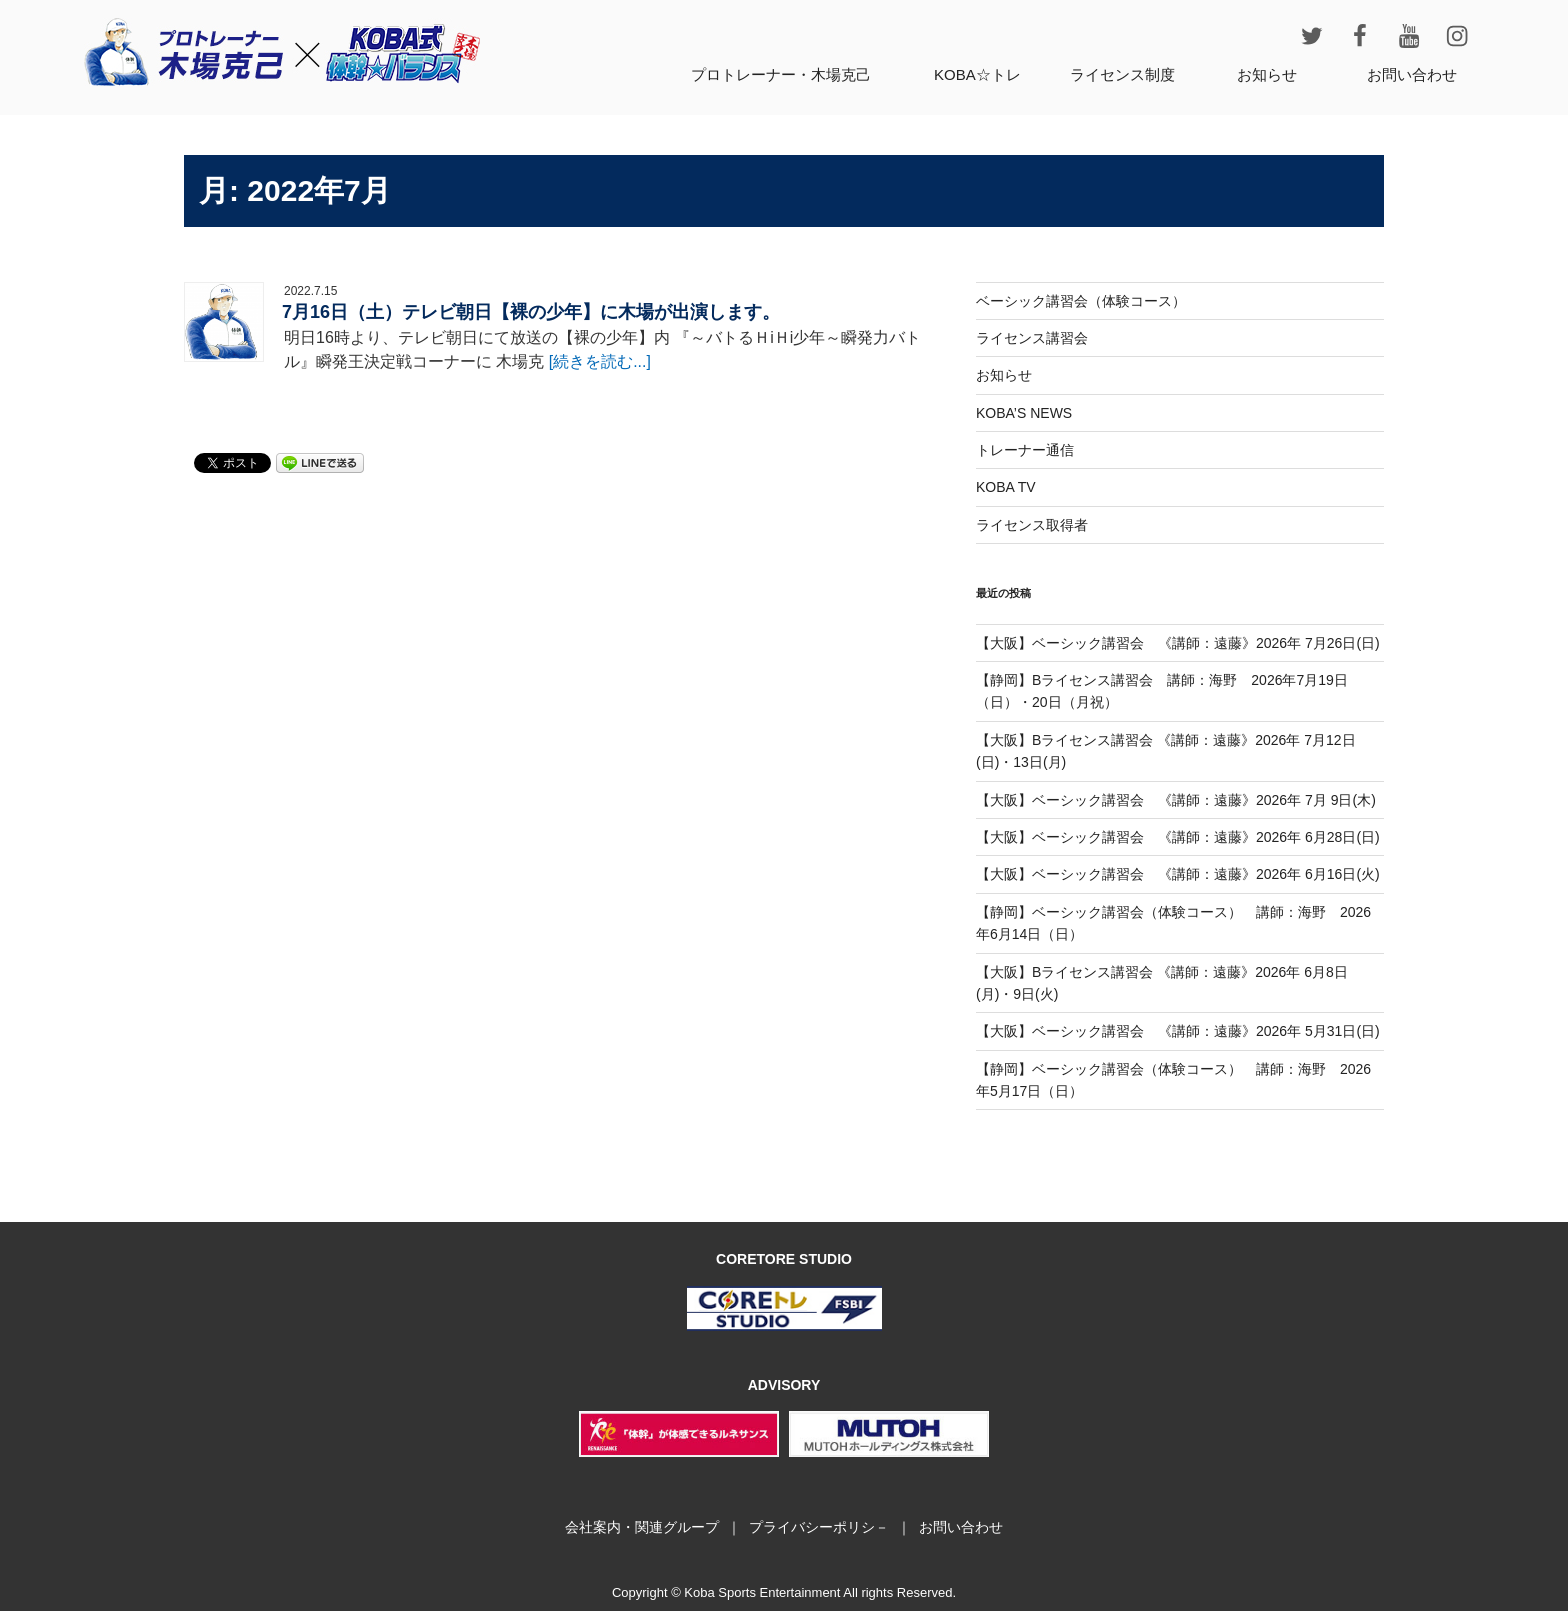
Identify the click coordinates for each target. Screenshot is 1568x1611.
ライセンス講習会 (1032, 338)
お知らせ (1267, 74)
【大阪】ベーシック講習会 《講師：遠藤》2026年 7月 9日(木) (1176, 800)
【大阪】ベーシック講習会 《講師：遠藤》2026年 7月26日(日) (1178, 643)
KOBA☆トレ (977, 74)
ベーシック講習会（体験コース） (1081, 301)
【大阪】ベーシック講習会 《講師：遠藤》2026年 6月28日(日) (1178, 837)
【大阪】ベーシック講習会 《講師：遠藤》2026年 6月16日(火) (1178, 874)
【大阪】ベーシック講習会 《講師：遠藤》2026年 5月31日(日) (1178, 1031)
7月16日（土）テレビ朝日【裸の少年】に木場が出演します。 (531, 312)
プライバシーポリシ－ (819, 1527)
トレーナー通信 (1025, 450)
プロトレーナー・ (781, 74)
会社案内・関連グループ (642, 1527)
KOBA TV (1006, 487)
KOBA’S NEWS (1024, 413)
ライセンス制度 (1122, 74)
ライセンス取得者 (1032, 525)
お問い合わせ (1412, 74)
